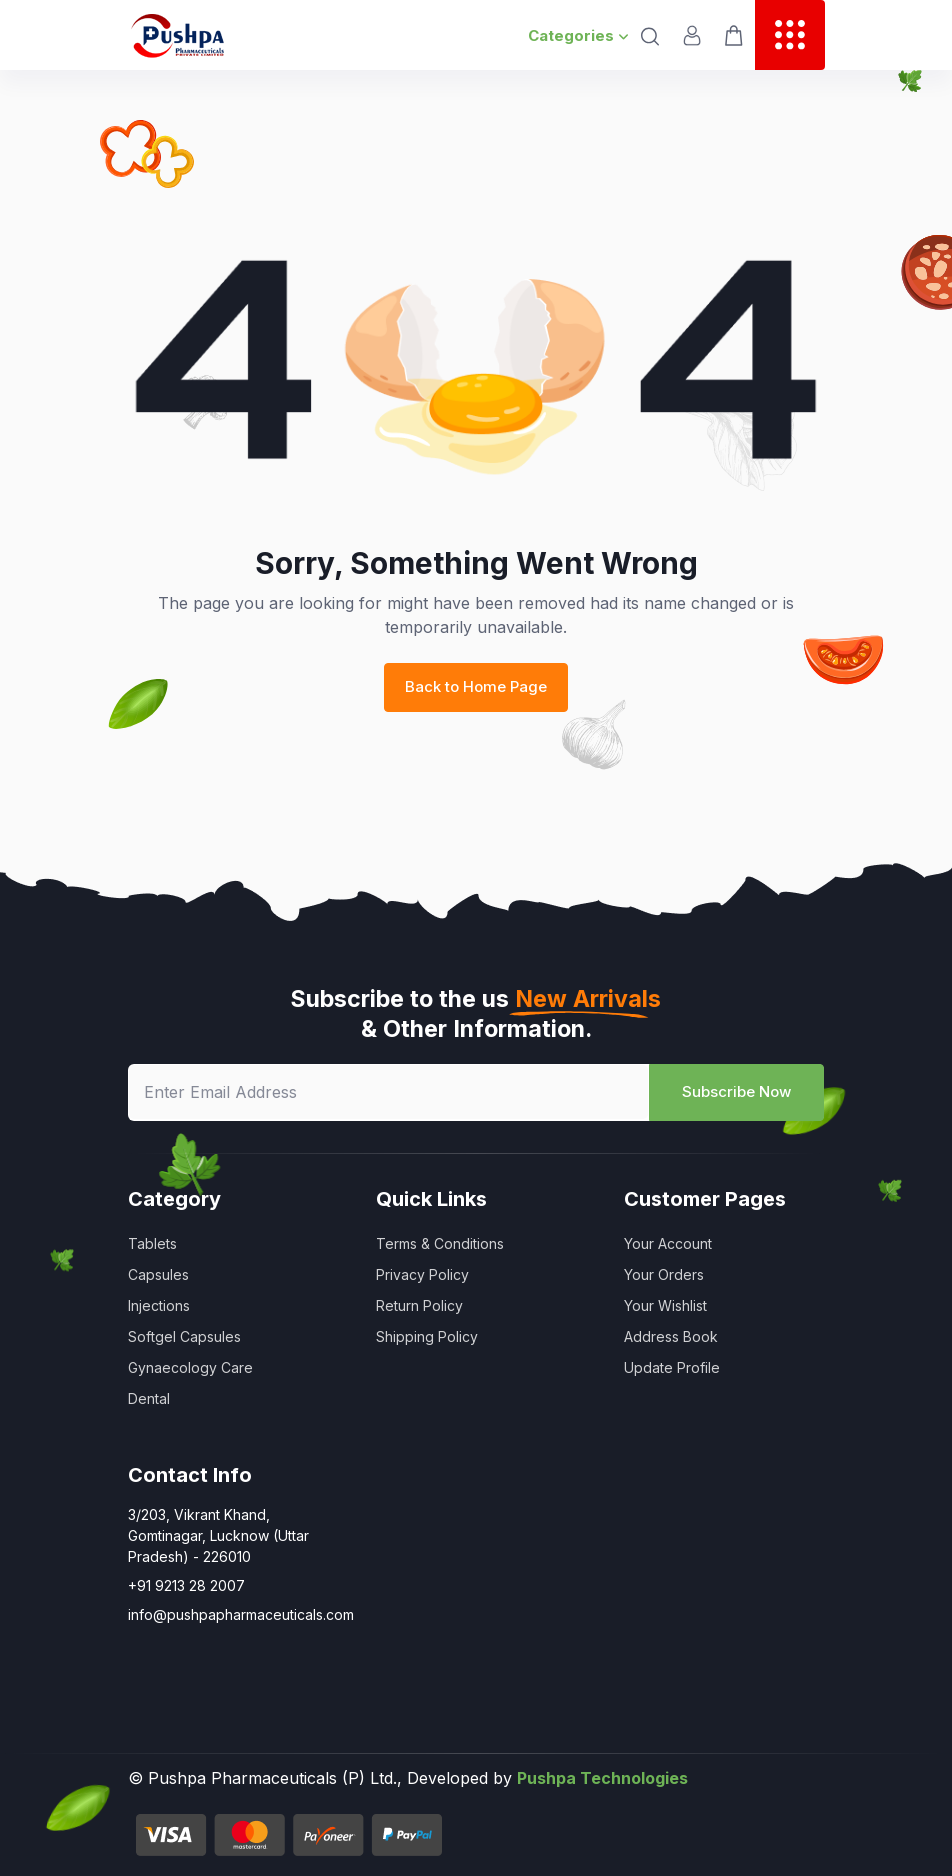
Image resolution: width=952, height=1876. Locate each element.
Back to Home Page (476, 686)
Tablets (152, 1243)
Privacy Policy (422, 1274)
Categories (578, 35)
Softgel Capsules (184, 1336)
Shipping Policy (427, 1336)
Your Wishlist (665, 1305)
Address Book (671, 1336)
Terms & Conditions (440, 1243)
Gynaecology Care (190, 1367)
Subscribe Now (736, 1091)
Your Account (668, 1243)
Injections (159, 1305)
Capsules (158, 1274)
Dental (149, 1398)
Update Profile (672, 1367)
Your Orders (664, 1274)
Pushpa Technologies (602, 1778)
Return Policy (419, 1305)
